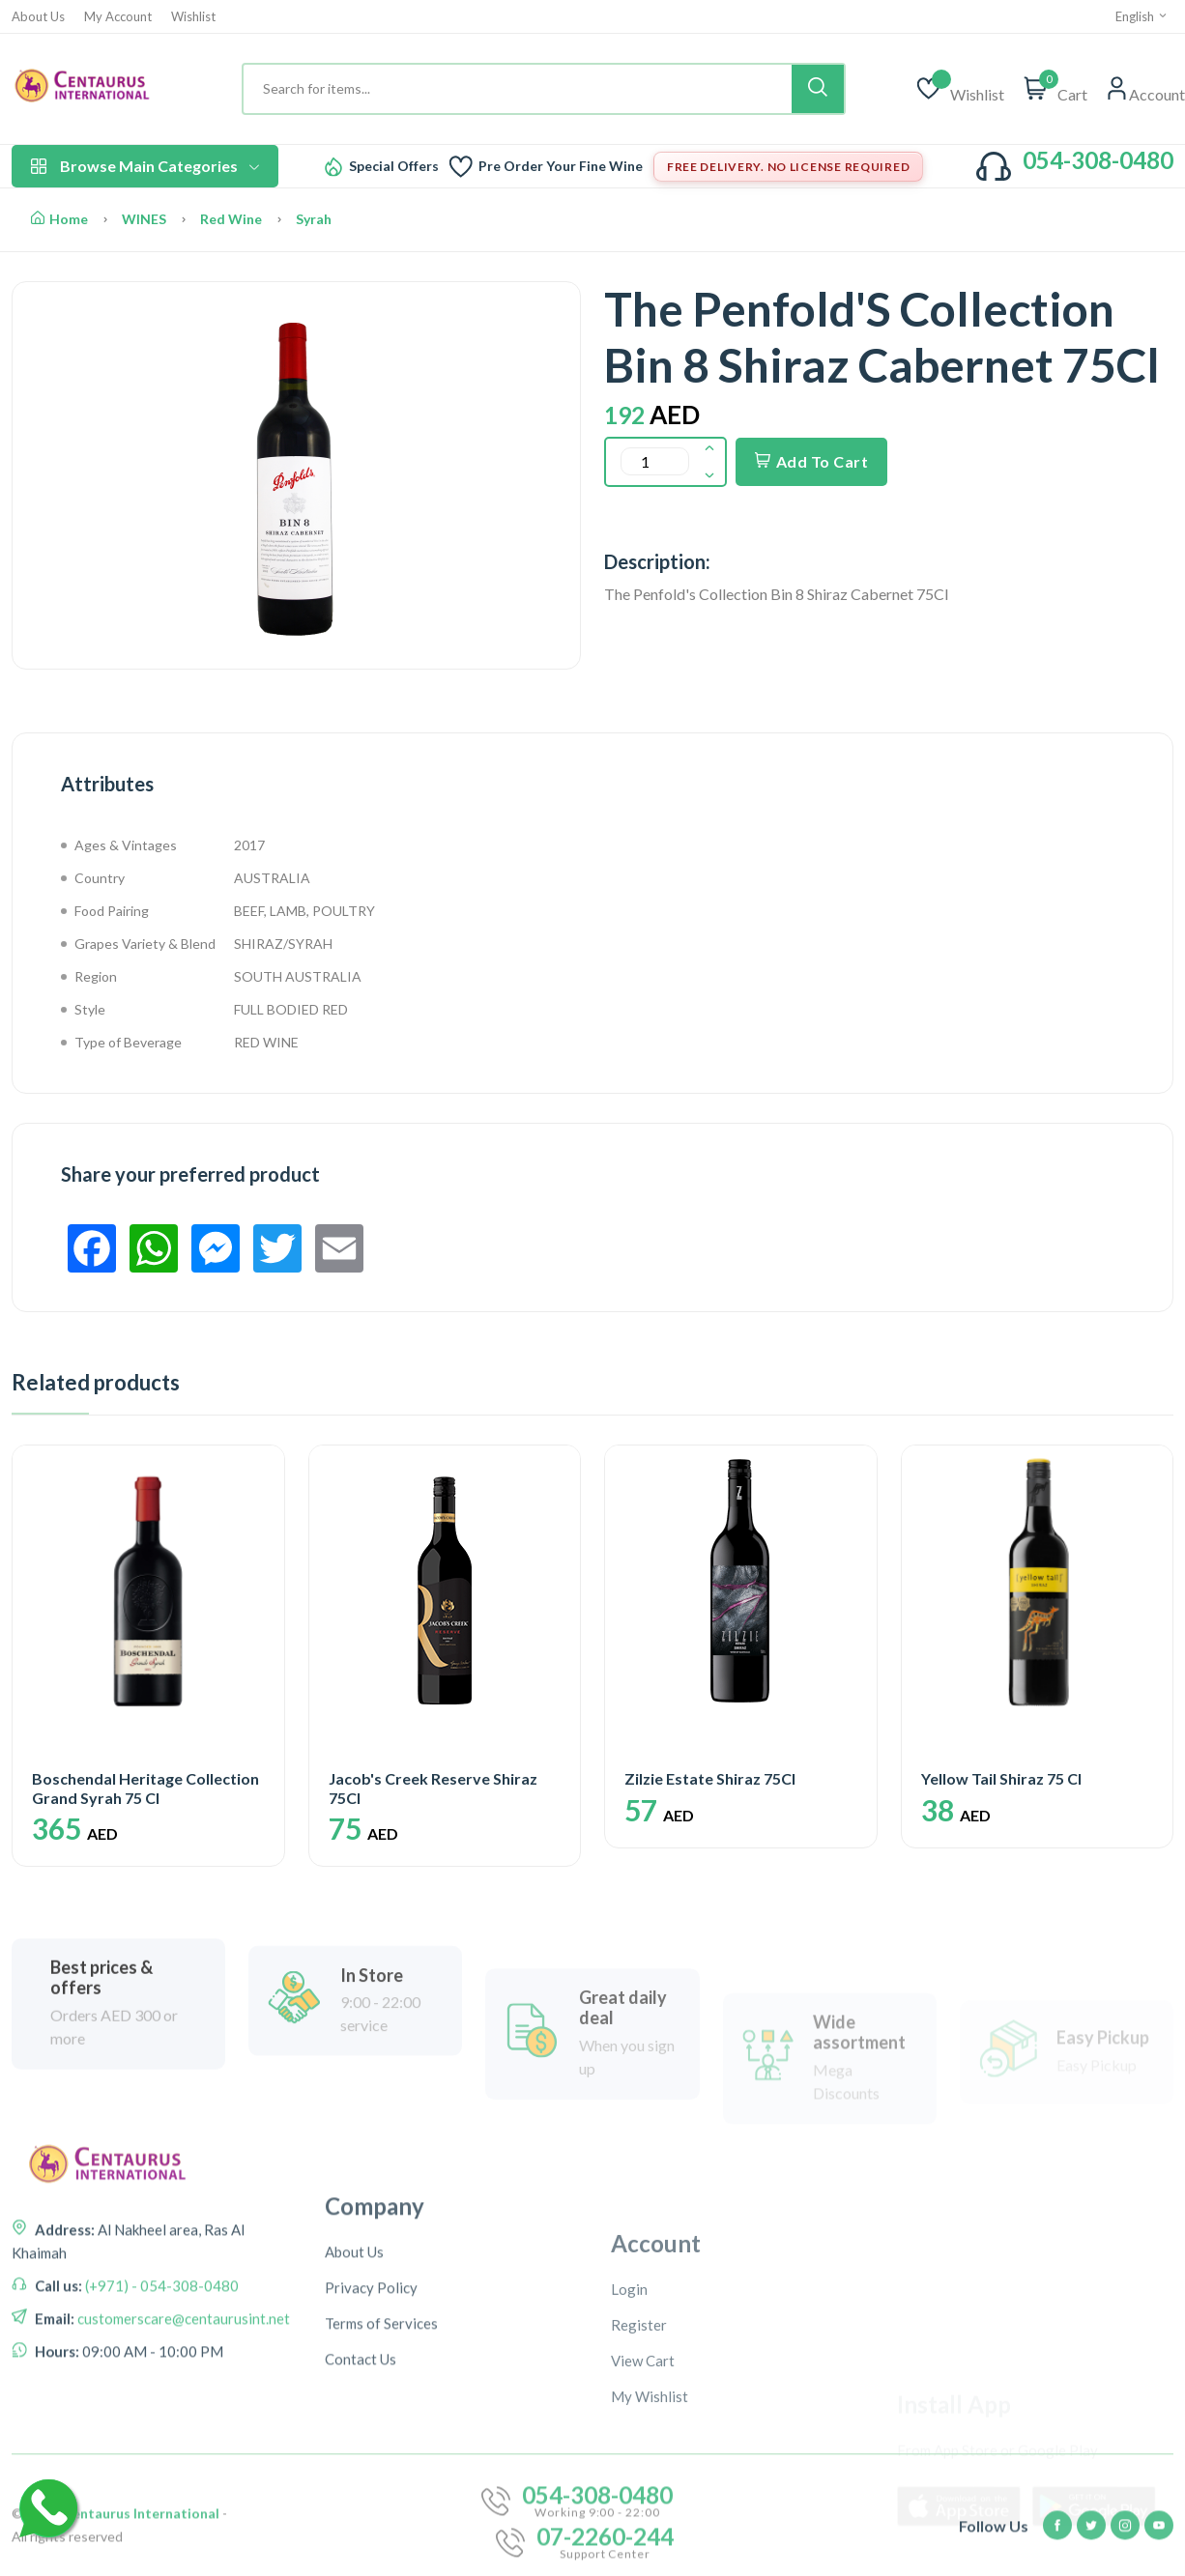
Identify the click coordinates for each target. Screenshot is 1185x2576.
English (1142, 16)
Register (639, 2491)
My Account (118, 17)
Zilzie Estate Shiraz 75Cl (709, 1778)
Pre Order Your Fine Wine (560, 166)
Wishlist (193, 17)
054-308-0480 (1098, 160)
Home (59, 219)
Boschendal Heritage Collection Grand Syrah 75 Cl (145, 1787)
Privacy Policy (371, 2448)
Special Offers (394, 166)
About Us (38, 17)
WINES (144, 219)
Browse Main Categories (145, 166)
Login (629, 2455)
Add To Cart (811, 461)
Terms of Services (381, 2484)
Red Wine (231, 219)
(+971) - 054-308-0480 (160, 2384)
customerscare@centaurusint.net (182, 2417)
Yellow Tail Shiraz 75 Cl (1001, 1778)
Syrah (314, 219)
